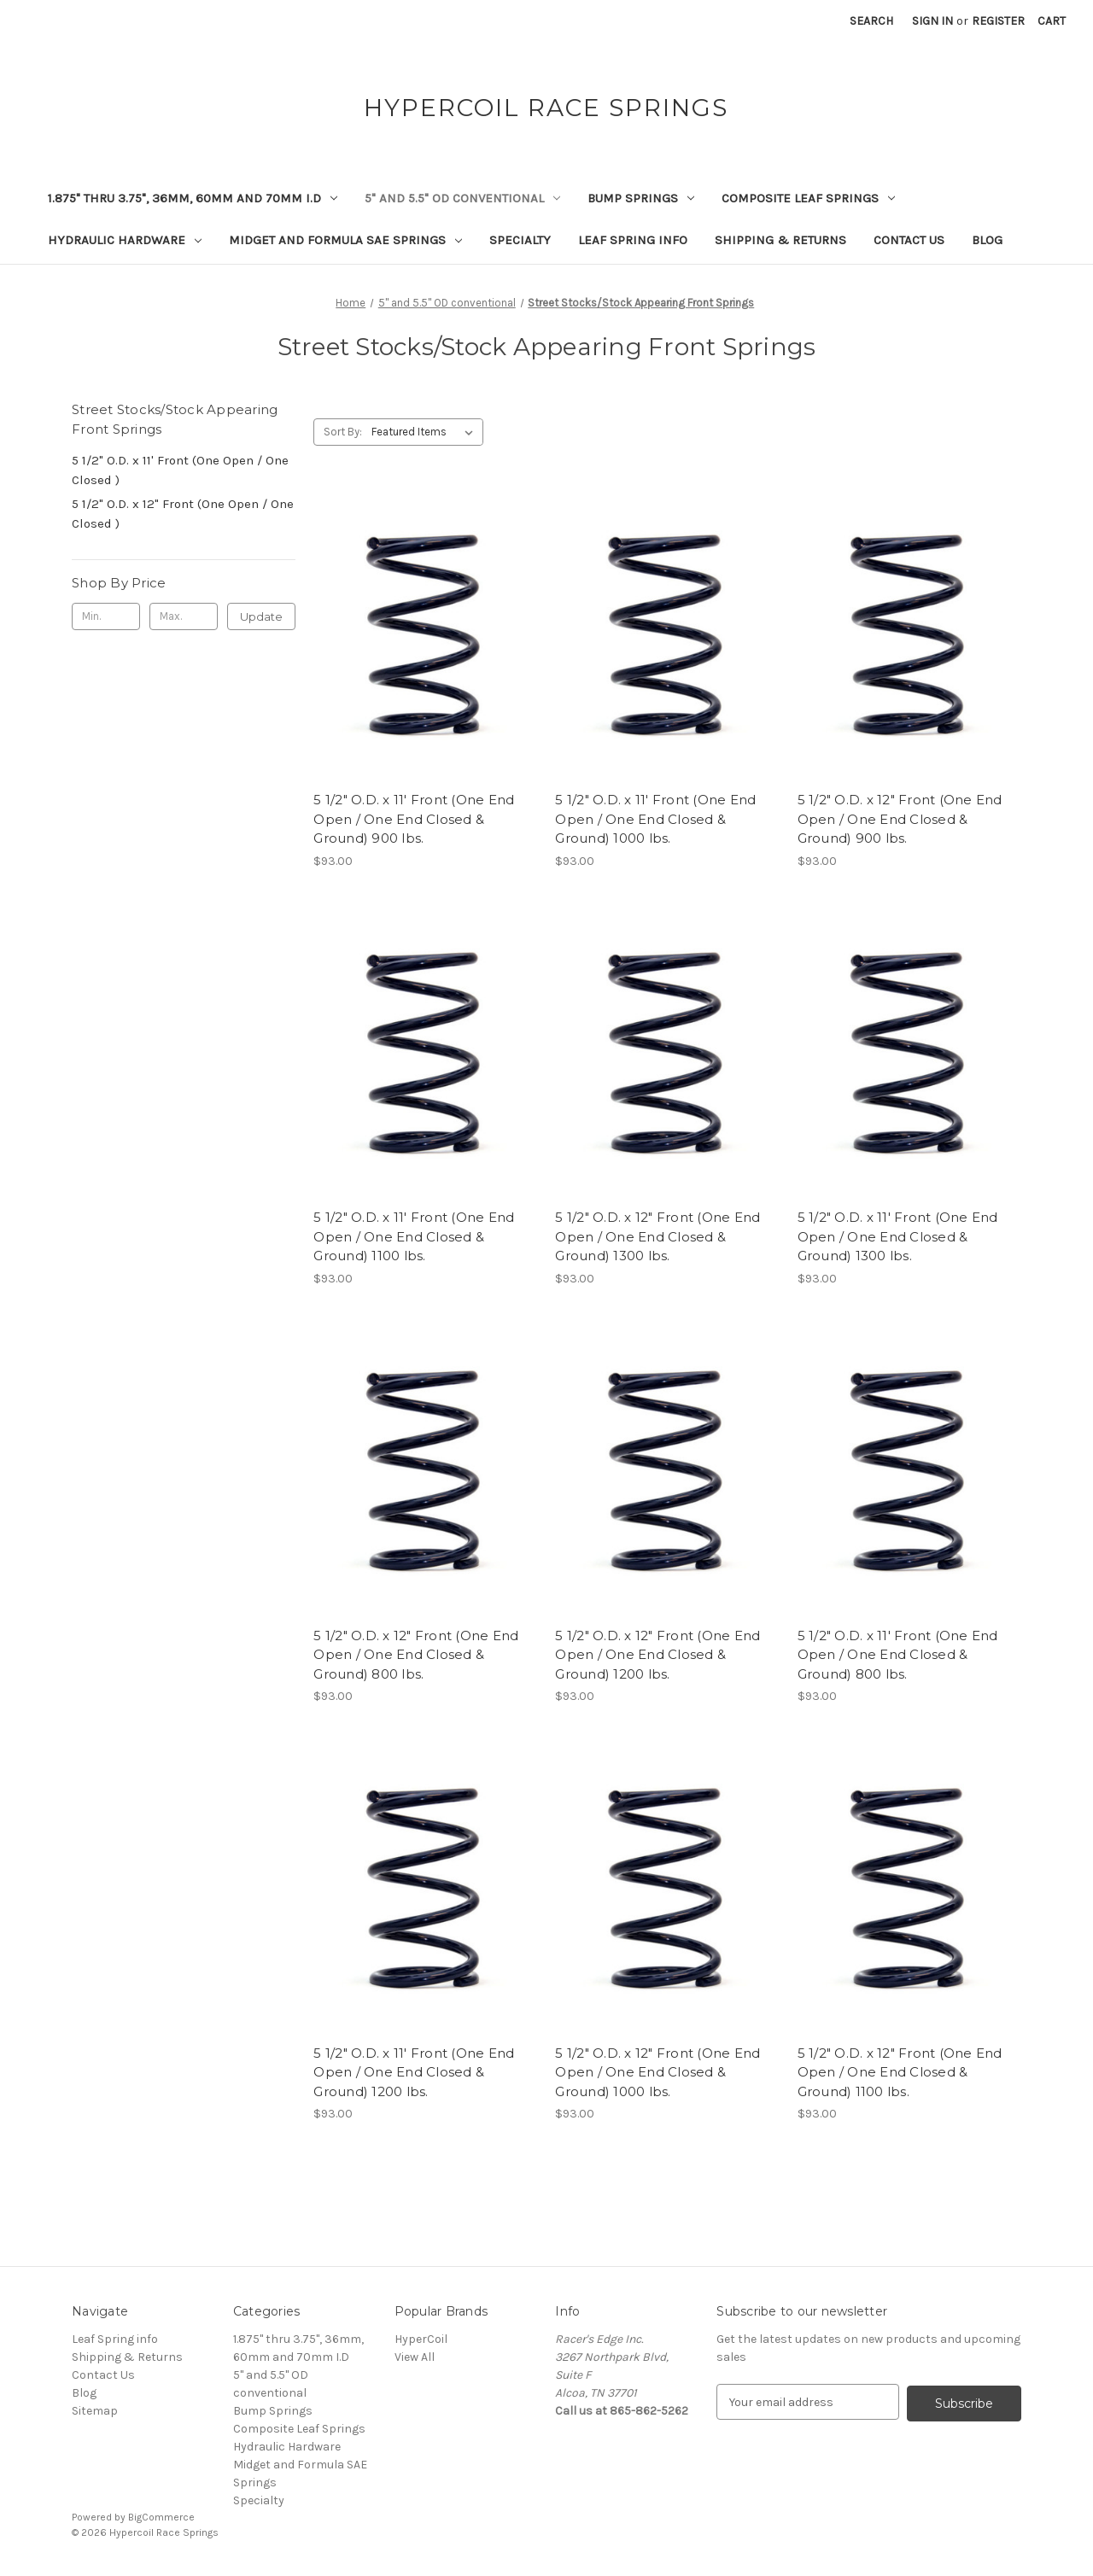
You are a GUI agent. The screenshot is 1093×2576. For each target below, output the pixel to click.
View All (415, 2357)
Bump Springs (640, 198)
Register (998, 21)
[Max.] (183, 616)
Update (261, 616)
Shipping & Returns (780, 240)
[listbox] (425, 432)
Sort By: (343, 431)
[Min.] (106, 616)
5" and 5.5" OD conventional (462, 198)
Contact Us (909, 240)
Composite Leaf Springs (808, 198)
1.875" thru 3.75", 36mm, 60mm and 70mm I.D (192, 198)
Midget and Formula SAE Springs (345, 240)
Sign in (932, 21)
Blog (987, 240)
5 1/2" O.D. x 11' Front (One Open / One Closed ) (180, 470)
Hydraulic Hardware (125, 240)
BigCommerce (161, 2517)
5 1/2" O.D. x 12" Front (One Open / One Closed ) (183, 513)
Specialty (520, 240)
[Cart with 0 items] (1051, 21)
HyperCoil (421, 2339)
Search (871, 21)
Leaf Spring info (632, 240)
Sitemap (95, 2411)
